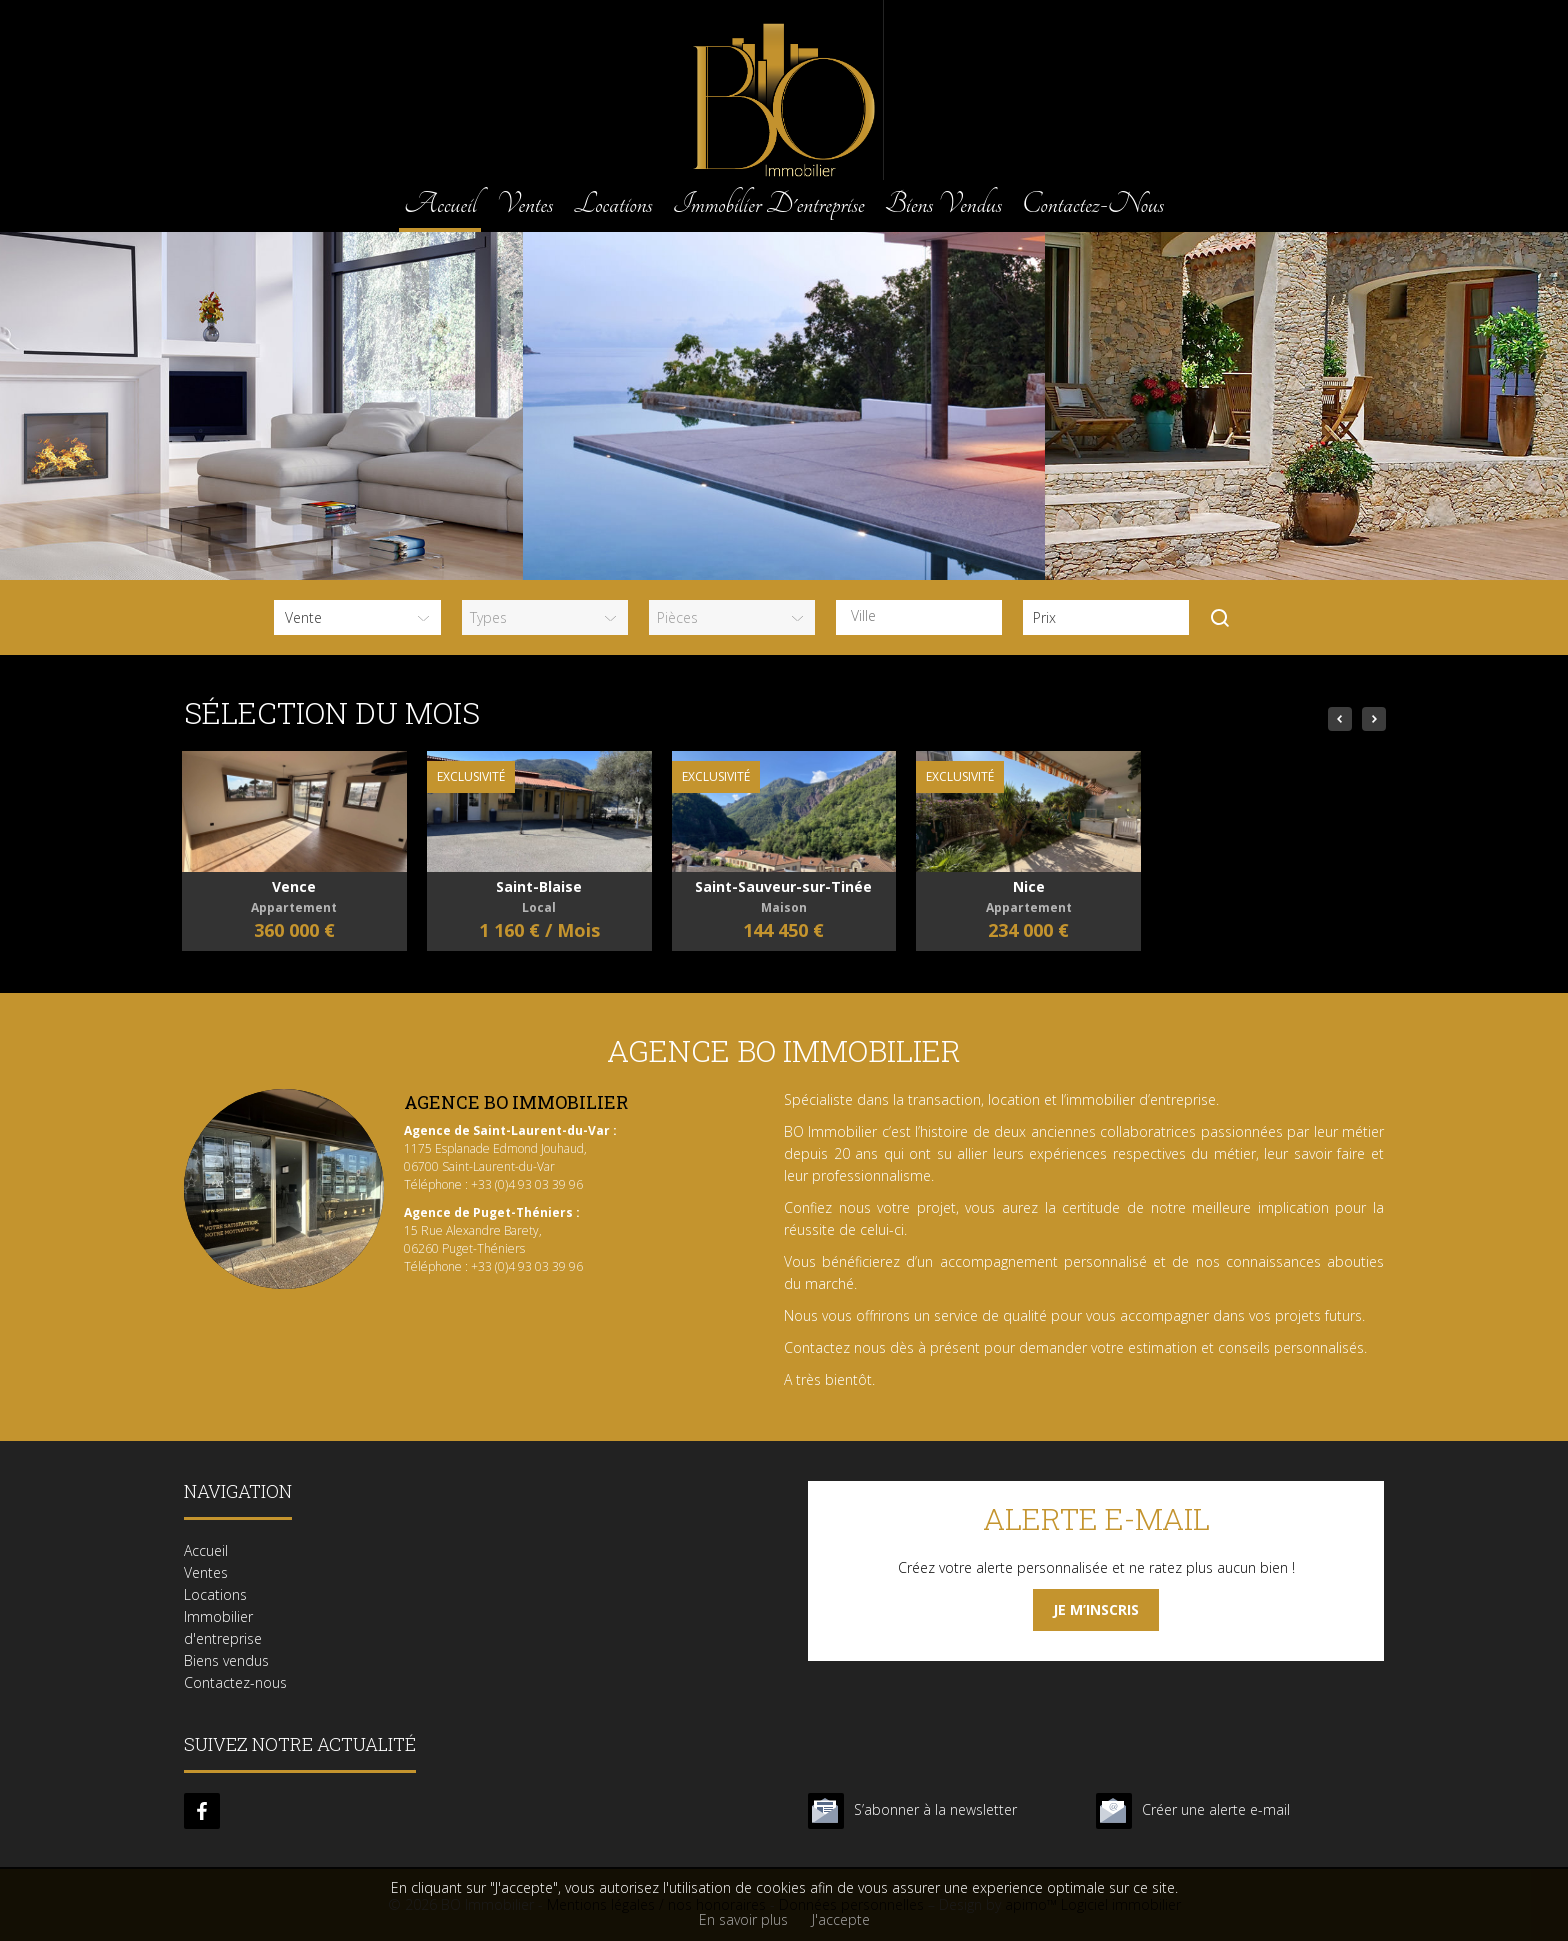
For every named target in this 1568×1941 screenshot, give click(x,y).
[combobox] (919, 617)
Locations (612, 203)
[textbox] (924, 616)
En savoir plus (743, 1919)
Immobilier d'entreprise (769, 203)
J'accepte (841, 1919)
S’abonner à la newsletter (935, 1809)
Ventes (524, 203)
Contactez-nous (1093, 203)
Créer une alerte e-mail (1216, 1809)
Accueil (440, 203)
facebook (202, 1811)
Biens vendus (943, 203)
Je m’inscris (1096, 1609)
